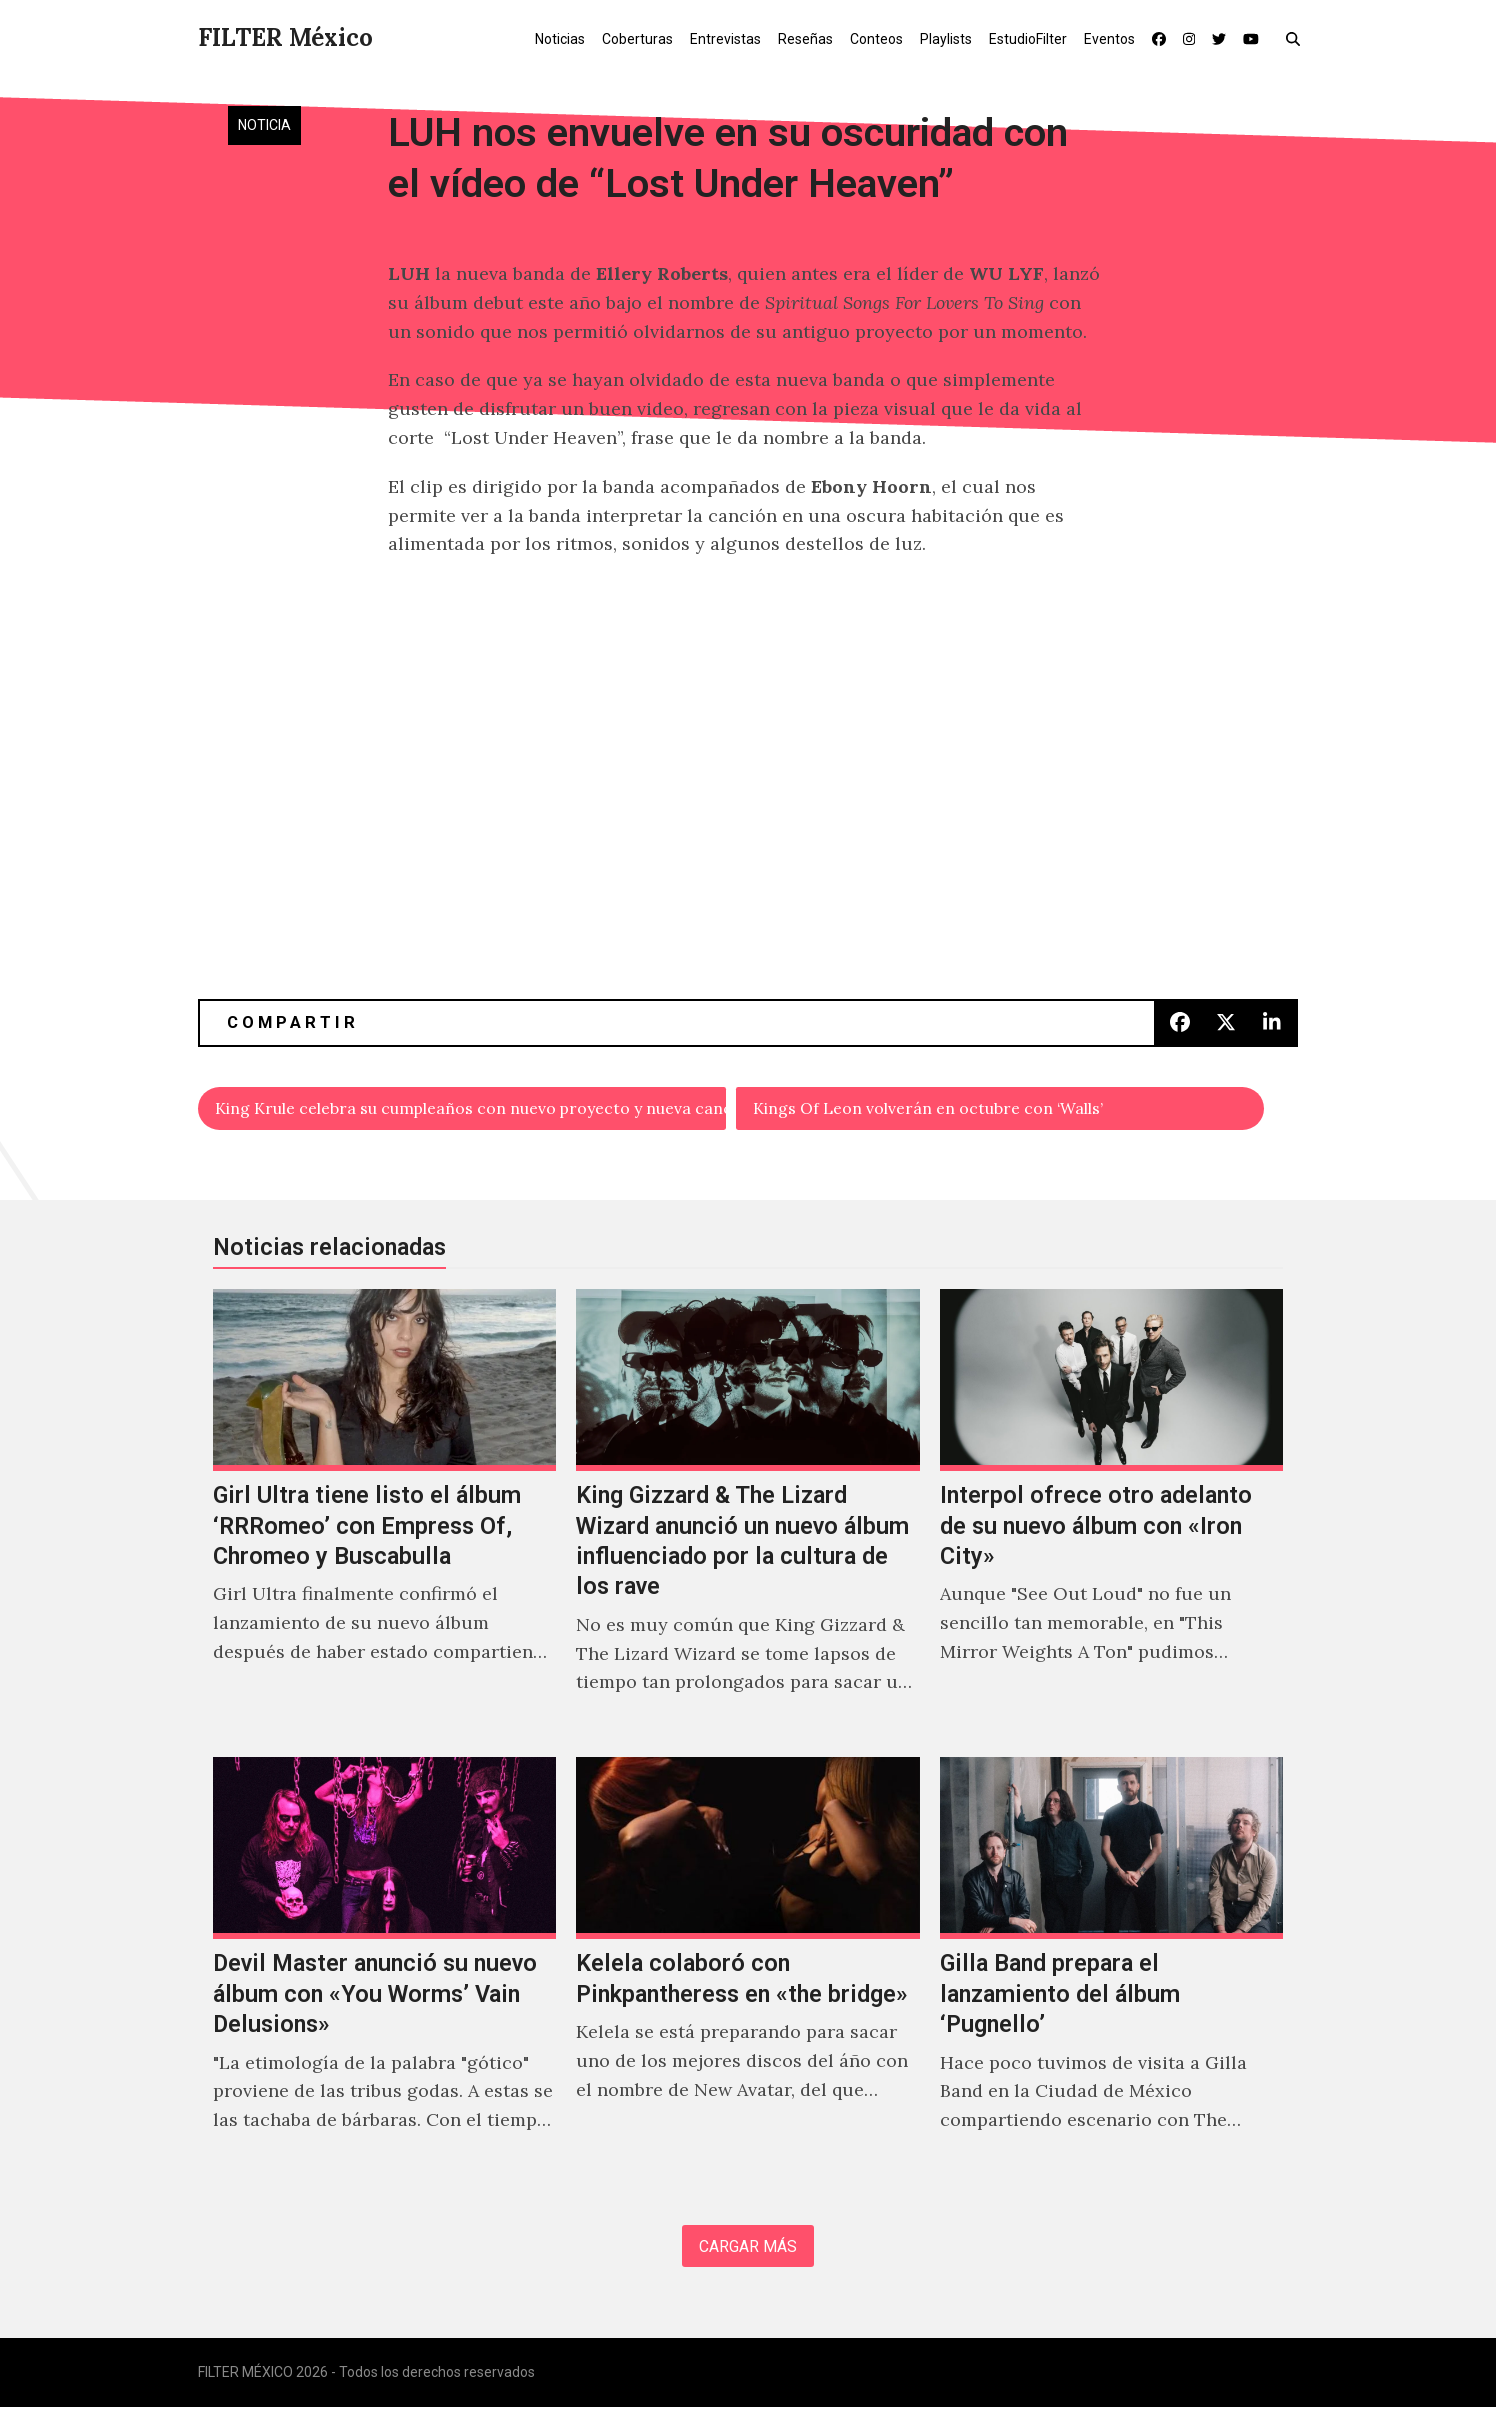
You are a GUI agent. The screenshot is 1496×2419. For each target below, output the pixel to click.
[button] (1297, 38)
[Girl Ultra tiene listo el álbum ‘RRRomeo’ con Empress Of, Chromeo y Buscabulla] (384, 1519)
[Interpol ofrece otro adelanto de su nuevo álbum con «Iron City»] (1111, 1519)
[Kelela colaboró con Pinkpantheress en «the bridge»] (747, 1972)
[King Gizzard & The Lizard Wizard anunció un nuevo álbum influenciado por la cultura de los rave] (747, 1519)
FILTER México (285, 37)
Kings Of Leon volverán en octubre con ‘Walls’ (954, 1110)
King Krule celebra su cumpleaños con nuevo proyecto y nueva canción (471, 1110)
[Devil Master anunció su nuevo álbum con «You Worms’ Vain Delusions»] (384, 1972)
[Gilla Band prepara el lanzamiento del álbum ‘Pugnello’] (1111, 1972)
